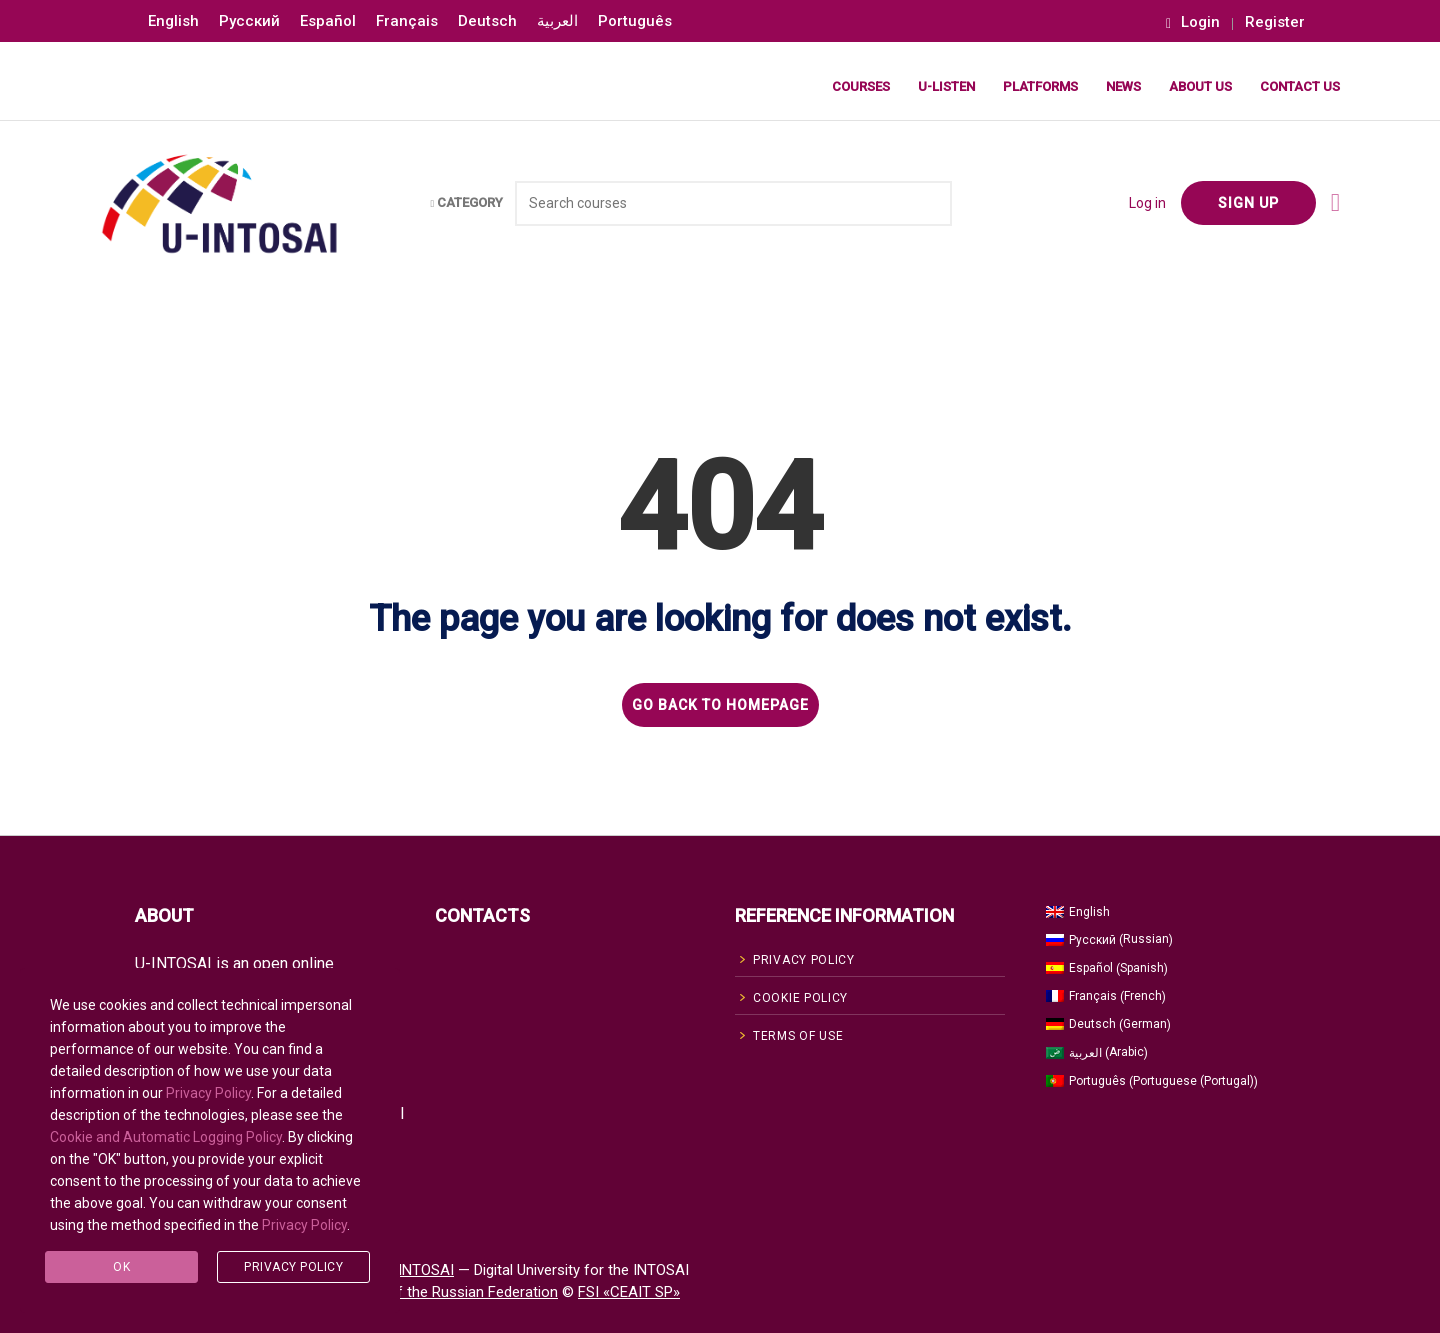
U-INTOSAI (418, 1270)
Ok (121, 1267)
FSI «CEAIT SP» (629, 1292)
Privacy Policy (208, 1093)
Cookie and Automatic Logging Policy (166, 1137)
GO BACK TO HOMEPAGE (720, 705)
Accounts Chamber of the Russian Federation (407, 1292)
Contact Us (1300, 86)
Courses (861, 86)
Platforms (1040, 86)
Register (1275, 22)
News (1123, 86)
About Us (1200, 86)
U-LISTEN (946, 86)
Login (1193, 22)
